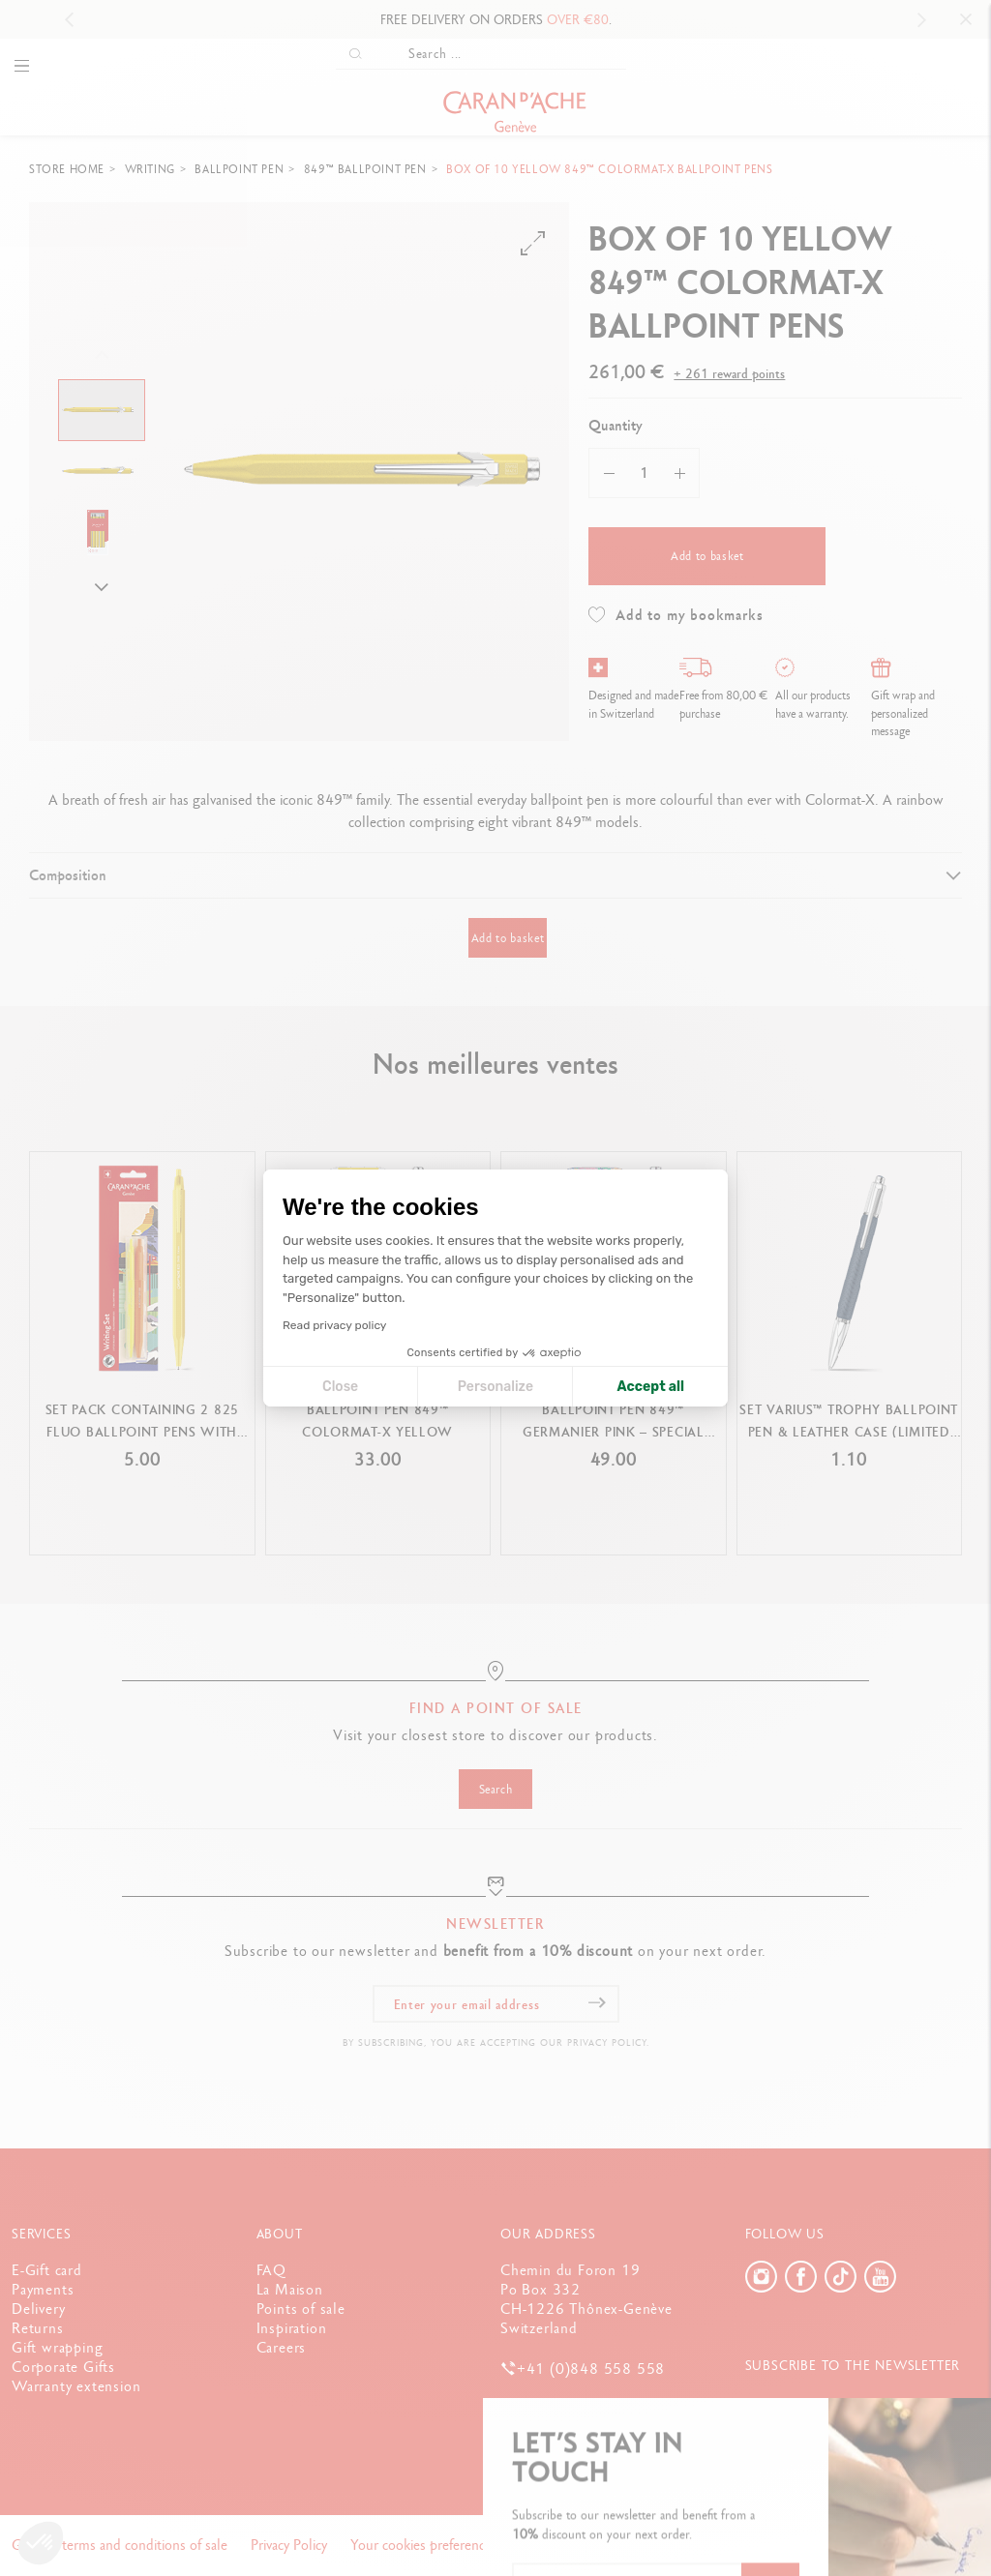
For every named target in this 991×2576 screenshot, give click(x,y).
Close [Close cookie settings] (340, 1386)
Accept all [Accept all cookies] (650, 1386)
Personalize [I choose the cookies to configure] (495, 1386)
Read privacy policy (334, 1325)
